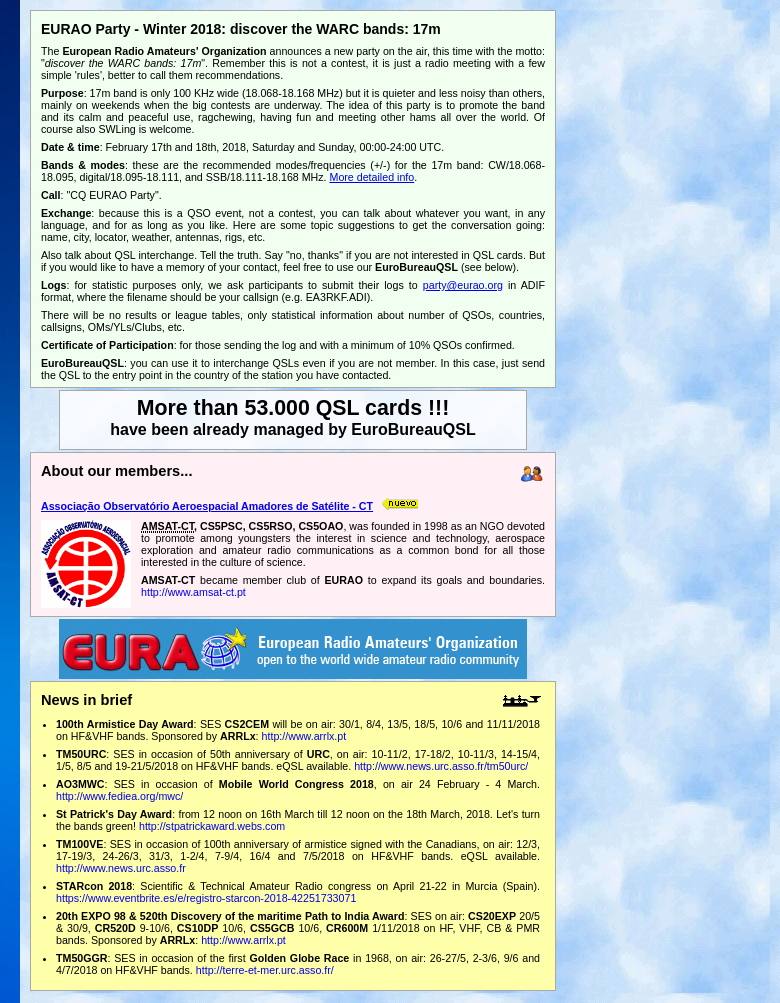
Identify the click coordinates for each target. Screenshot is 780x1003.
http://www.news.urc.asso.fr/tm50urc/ (441, 766)
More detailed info (372, 177)
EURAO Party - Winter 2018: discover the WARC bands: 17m (241, 29)
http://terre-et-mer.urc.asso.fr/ (265, 970)
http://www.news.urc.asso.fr (121, 868)
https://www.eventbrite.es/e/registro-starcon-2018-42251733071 (206, 898)
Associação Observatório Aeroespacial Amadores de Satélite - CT (207, 506)
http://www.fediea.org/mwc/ (119, 796)
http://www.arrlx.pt (304, 736)
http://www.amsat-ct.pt (193, 592)
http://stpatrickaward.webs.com (212, 826)
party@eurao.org (463, 285)
